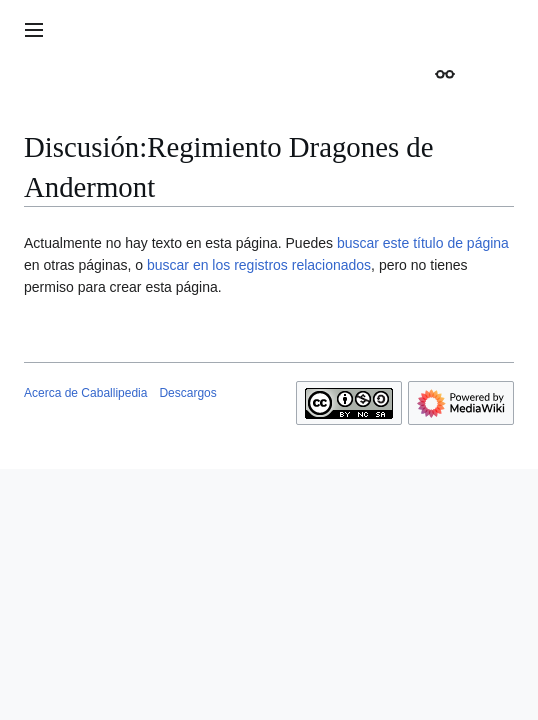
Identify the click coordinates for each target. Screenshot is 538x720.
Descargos (187, 393)
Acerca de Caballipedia (85, 393)
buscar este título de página (423, 243)
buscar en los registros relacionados (259, 265)
